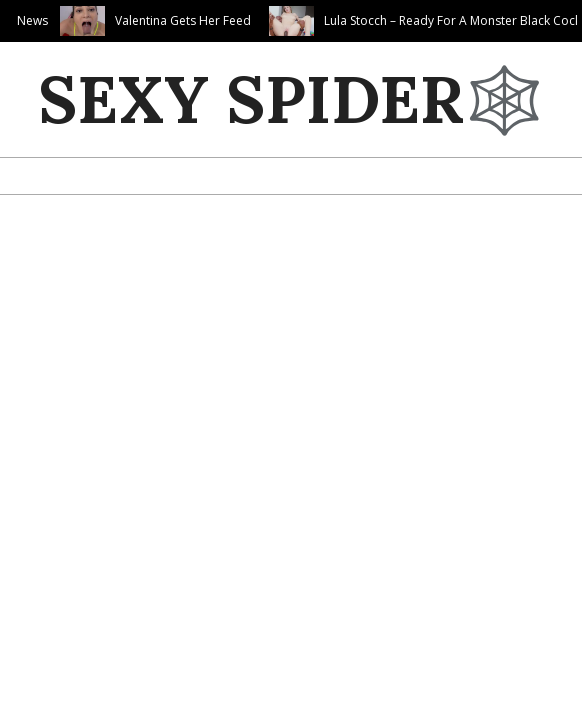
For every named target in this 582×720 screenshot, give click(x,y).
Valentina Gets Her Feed (183, 20)
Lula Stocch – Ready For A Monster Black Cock (452, 20)
